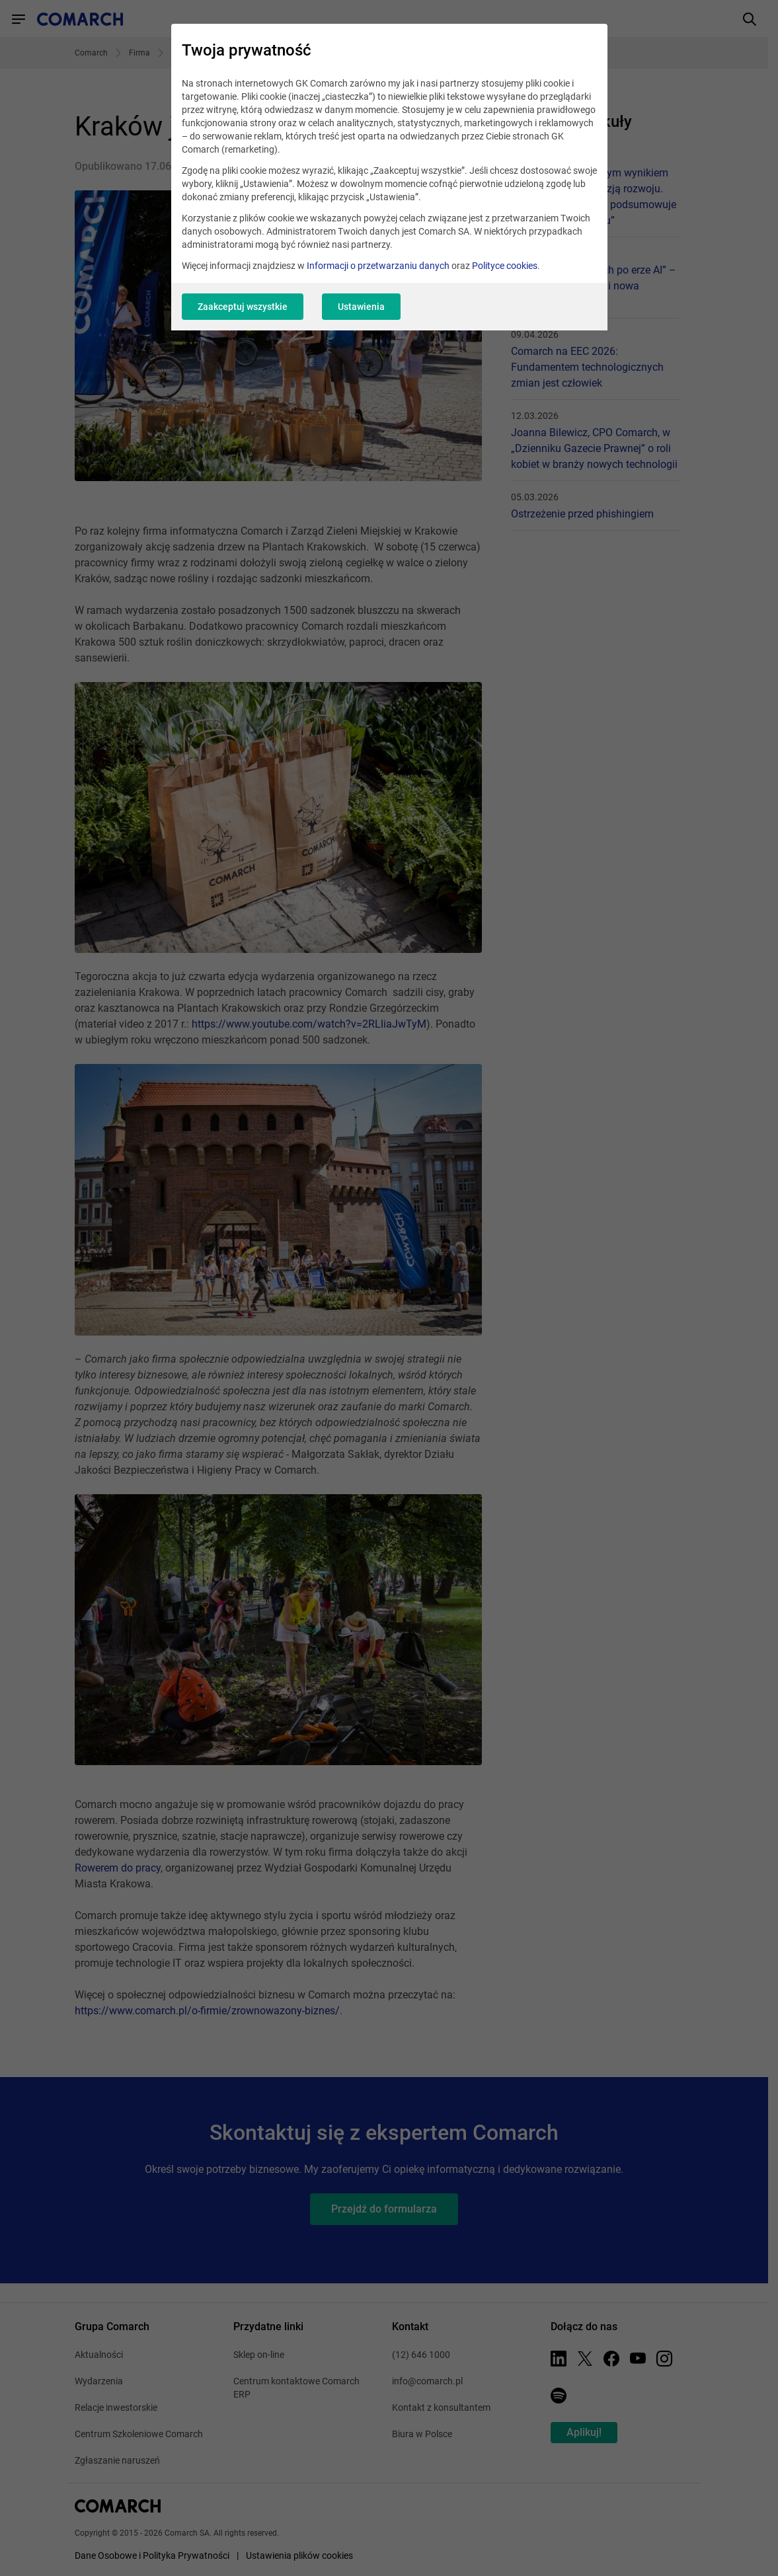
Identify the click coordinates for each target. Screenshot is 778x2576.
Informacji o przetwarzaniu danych (378, 265)
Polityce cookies (504, 265)
